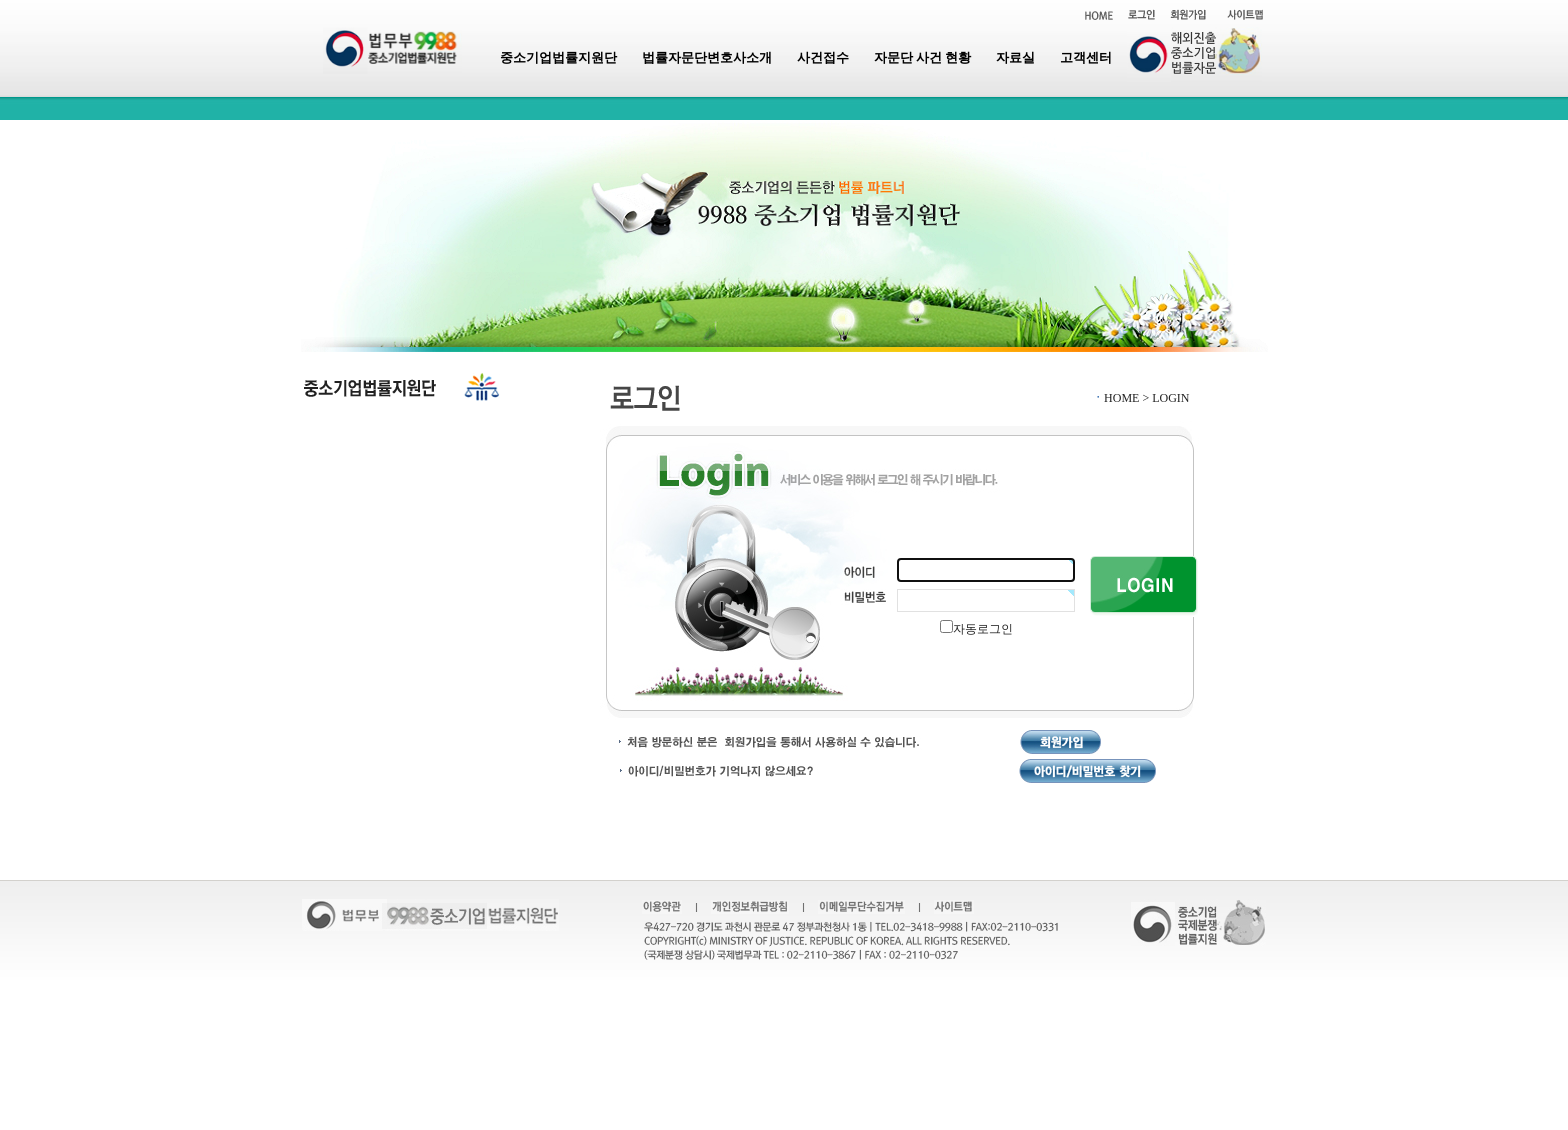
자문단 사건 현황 (923, 57)
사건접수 (823, 57)
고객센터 (1086, 57)
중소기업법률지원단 (558, 57)
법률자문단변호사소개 (707, 57)
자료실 (1015, 57)
